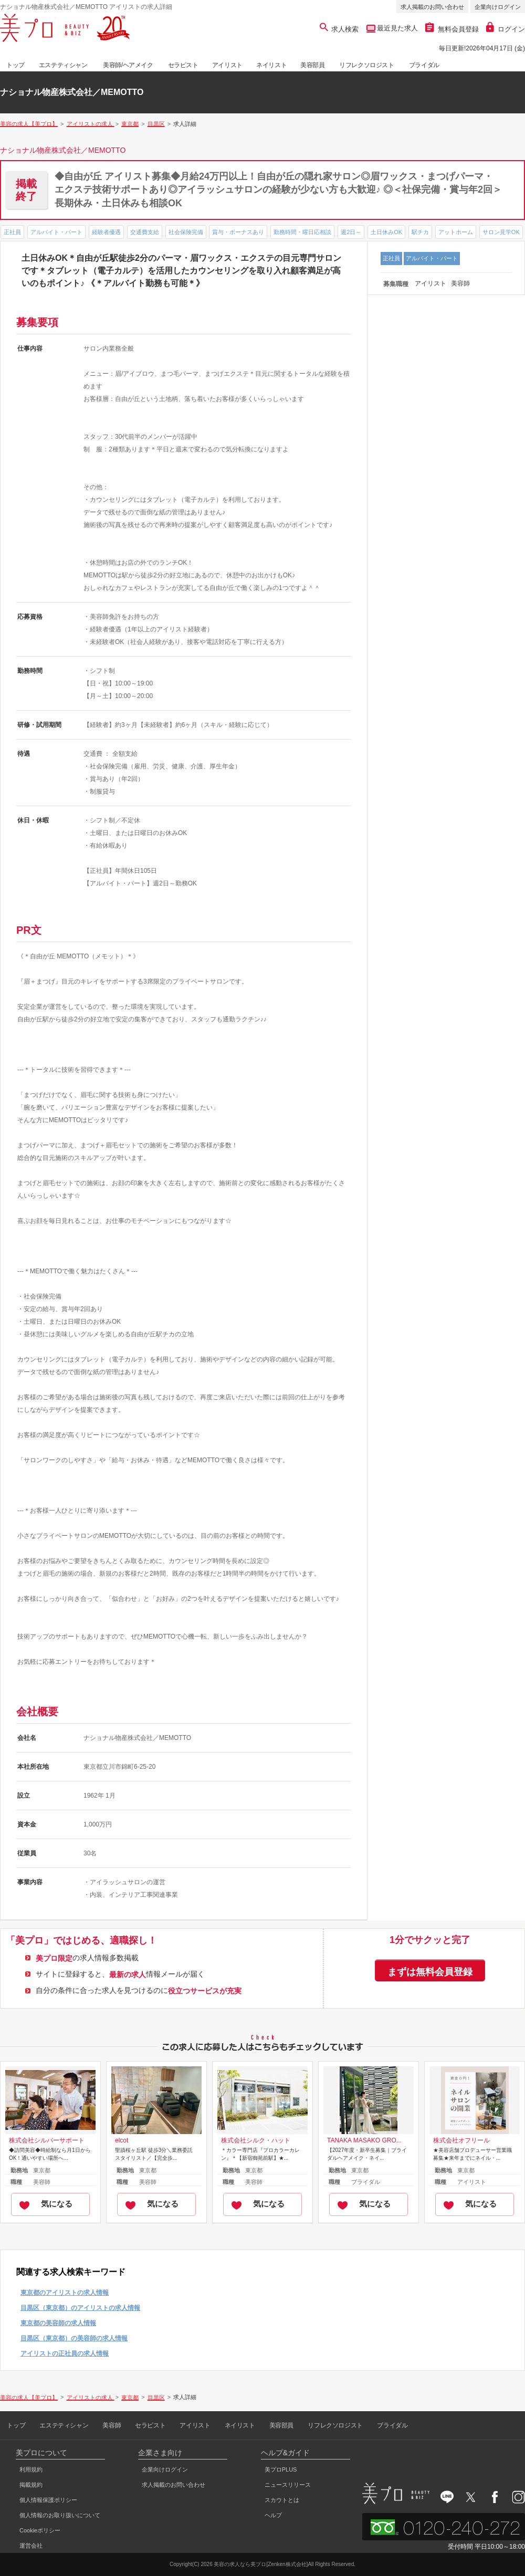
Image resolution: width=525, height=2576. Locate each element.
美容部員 (312, 65)
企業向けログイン (498, 7)
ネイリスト (271, 65)
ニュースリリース (288, 2485)
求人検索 (339, 29)
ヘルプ (273, 2515)
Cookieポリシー (39, 2530)
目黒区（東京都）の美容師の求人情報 (74, 2338)
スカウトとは (282, 2500)
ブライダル (424, 65)
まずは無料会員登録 (429, 1972)
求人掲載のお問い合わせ (432, 7)
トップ (15, 65)
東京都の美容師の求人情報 (58, 2323)
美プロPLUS (281, 2469)
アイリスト (227, 65)
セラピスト (183, 65)
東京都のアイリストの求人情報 (64, 2292)
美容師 (111, 2425)
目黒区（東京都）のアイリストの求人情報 (80, 2307)
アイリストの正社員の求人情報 (64, 2353)
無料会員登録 (452, 29)
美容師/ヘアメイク (128, 65)
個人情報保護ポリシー (48, 2500)
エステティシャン (63, 65)
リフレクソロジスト (366, 65)
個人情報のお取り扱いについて (59, 2515)
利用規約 (31, 2469)
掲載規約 (31, 2485)
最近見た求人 (396, 28)
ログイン (505, 29)
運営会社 (31, 2545)
